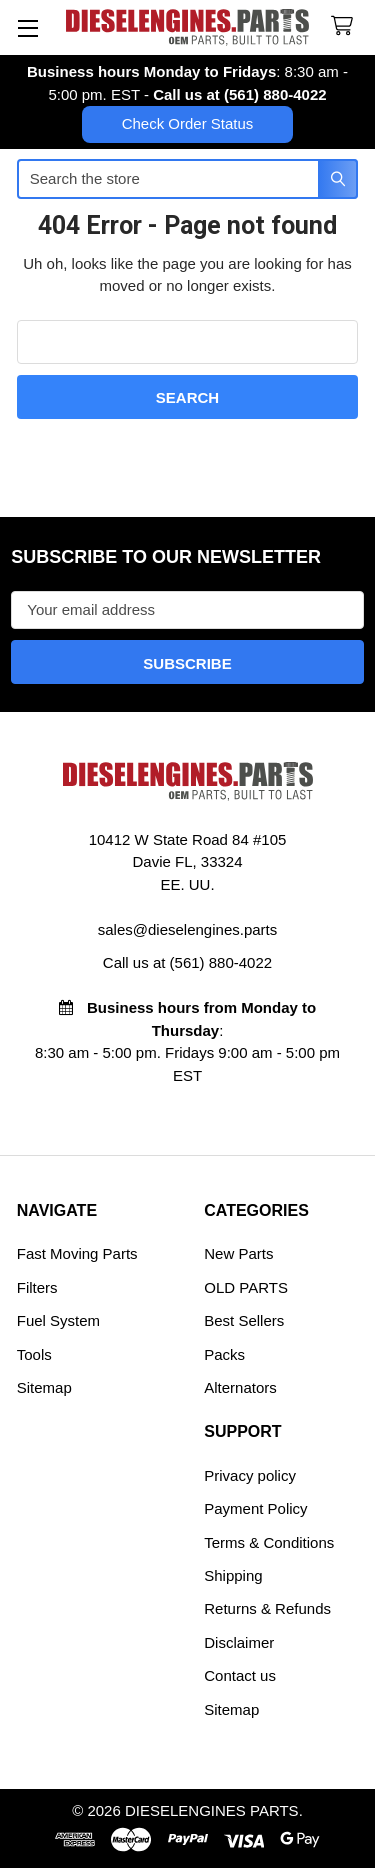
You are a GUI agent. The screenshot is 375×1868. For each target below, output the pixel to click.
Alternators (240, 1387)
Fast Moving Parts (77, 1253)
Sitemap (44, 1387)
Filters (37, 1287)
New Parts (238, 1253)
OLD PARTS (246, 1287)
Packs (224, 1354)
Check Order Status (188, 123)
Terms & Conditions (269, 1542)
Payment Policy (255, 1508)
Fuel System (58, 1320)
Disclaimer (239, 1642)
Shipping (233, 1575)
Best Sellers (244, 1320)
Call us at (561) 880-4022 (239, 94)
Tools (34, 1354)
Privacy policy (250, 1475)
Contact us (240, 1675)
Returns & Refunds (267, 1608)
